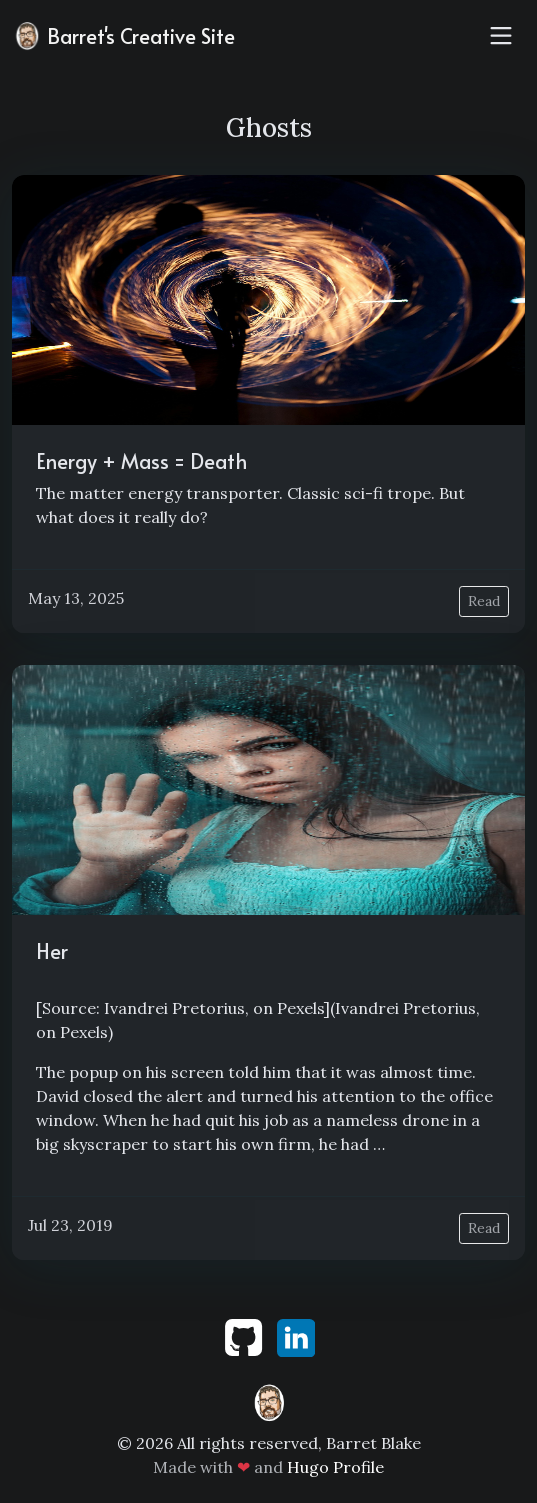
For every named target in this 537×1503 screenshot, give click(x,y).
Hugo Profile (335, 1467)
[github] (245, 1336)
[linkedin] (296, 1336)
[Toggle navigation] (501, 36)
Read (484, 601)
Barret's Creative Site (123, 36)
